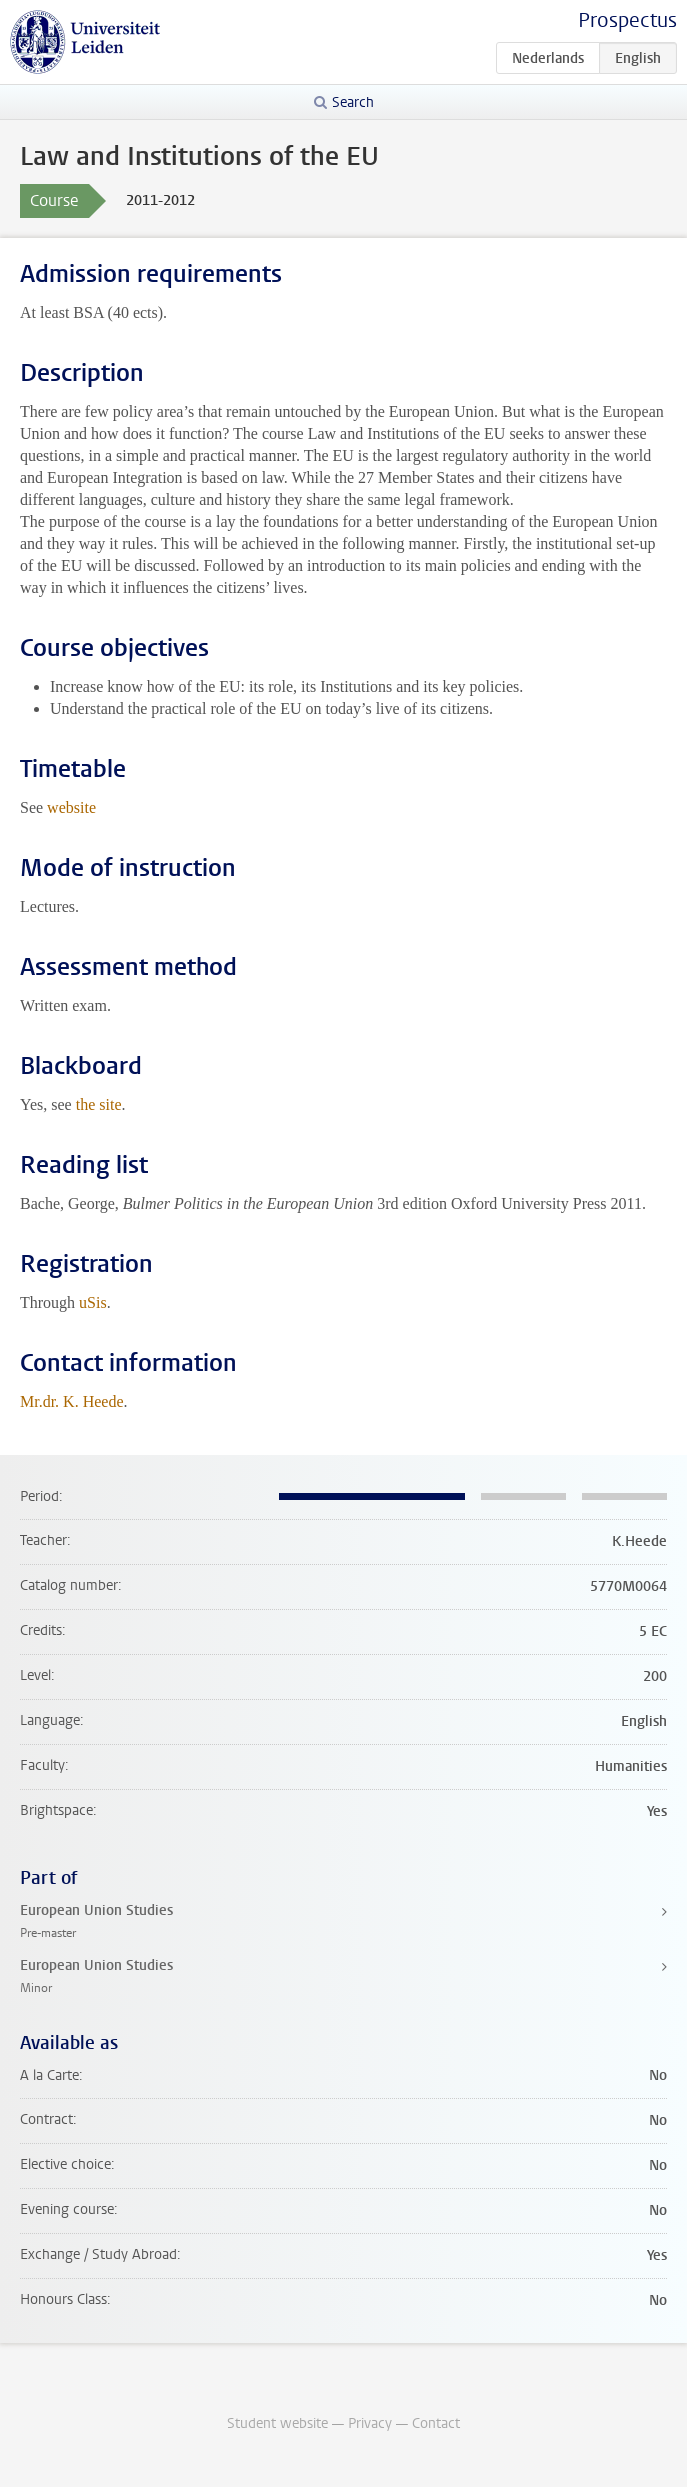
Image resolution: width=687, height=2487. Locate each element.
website (71, 807)
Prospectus (627, 20)
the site (99, 1104)
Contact (436, 2423)
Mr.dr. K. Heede (72, 1401)
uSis (93, 1302)
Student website (277, 2423)
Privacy (370, 2423)
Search (353, 102)
